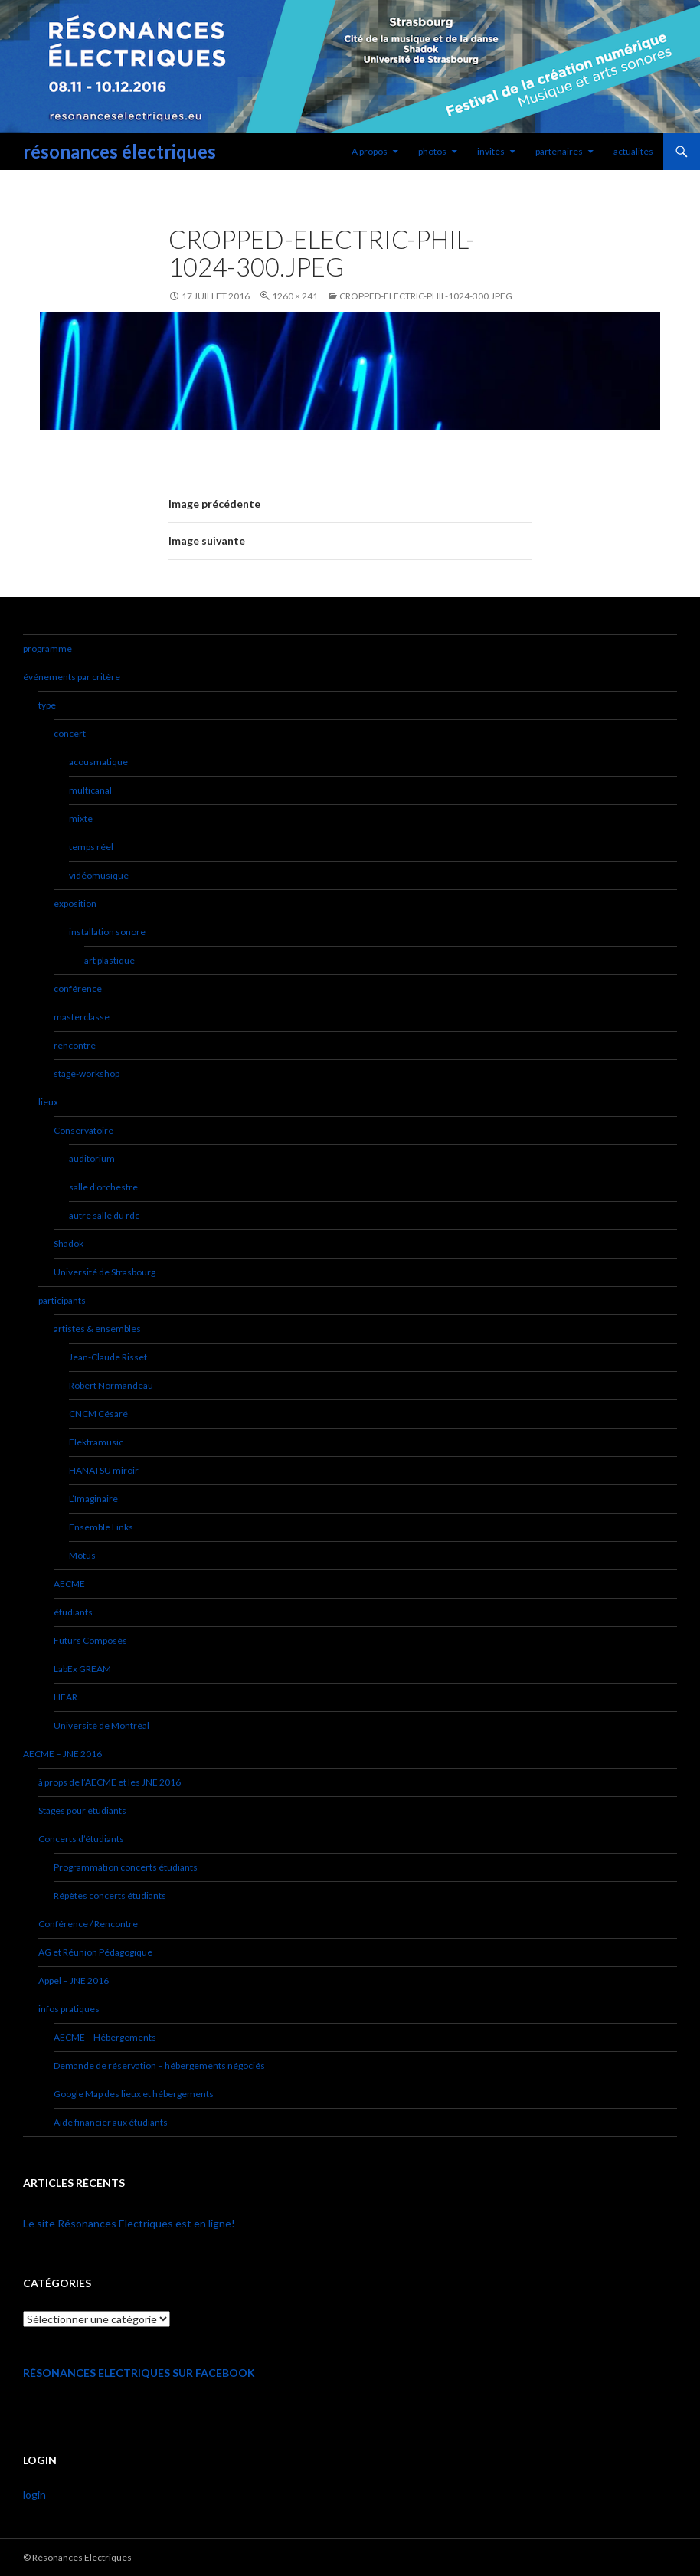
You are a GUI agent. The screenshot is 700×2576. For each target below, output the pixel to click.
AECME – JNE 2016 (62, 1753)
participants (62, 1300)
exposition (75, 903)
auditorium (92, 1158)
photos (432, 151)
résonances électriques (119, 151)
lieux (48, 1102)
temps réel (91, 847)
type (47, 705)
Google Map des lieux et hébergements (134, 2094)
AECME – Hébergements (105, 2037)
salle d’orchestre (103, 1187)
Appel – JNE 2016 (73, 1980)
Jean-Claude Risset (108, 1357)
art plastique (109, 960)
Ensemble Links (101, 1527)
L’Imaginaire (93, 1498)
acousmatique (98, 762)
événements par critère (71, 676)
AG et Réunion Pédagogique (95, 1952)
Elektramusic (96, 1442)
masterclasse (82, 1017)
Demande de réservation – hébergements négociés (159, 2065)
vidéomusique (99, 875)
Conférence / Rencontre (88, 1924)
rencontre (75, 1045)
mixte (81, 818)
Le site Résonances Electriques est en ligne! (129, 2223)
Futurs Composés (90, 1640)
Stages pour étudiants (82, 1810)
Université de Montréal (101, 1725)
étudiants (73, 1612)
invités (491, 151)
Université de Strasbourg (104, 1272)
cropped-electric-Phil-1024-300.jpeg (425, 296)
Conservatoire (83, 1130)
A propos (370, 151)
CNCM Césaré (98, 1413)
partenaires (559, 151)
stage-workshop (86, 1073)
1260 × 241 (295, 296)
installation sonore (107, 932)
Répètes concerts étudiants (110, 1895)
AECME (69, 1583)
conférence (78, 988)
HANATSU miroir (104, 1470)
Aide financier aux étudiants (111, 2122)
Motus (82, 1555)
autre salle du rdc (104, 1215)
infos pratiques (69, 2009)
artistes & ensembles (97, 1328)
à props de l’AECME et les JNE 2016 (109, 1782)
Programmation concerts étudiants (126, 1867)
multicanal (90, 790)
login (34, 2494)
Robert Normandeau (111, 1385)
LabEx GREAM (82, 1668)
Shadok (68, 1243)
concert (70, 733)
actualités (633, 151)
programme (47, 648)
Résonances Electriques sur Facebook (139, 2372)
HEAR (65, 1697)
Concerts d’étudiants (81, 1838)
